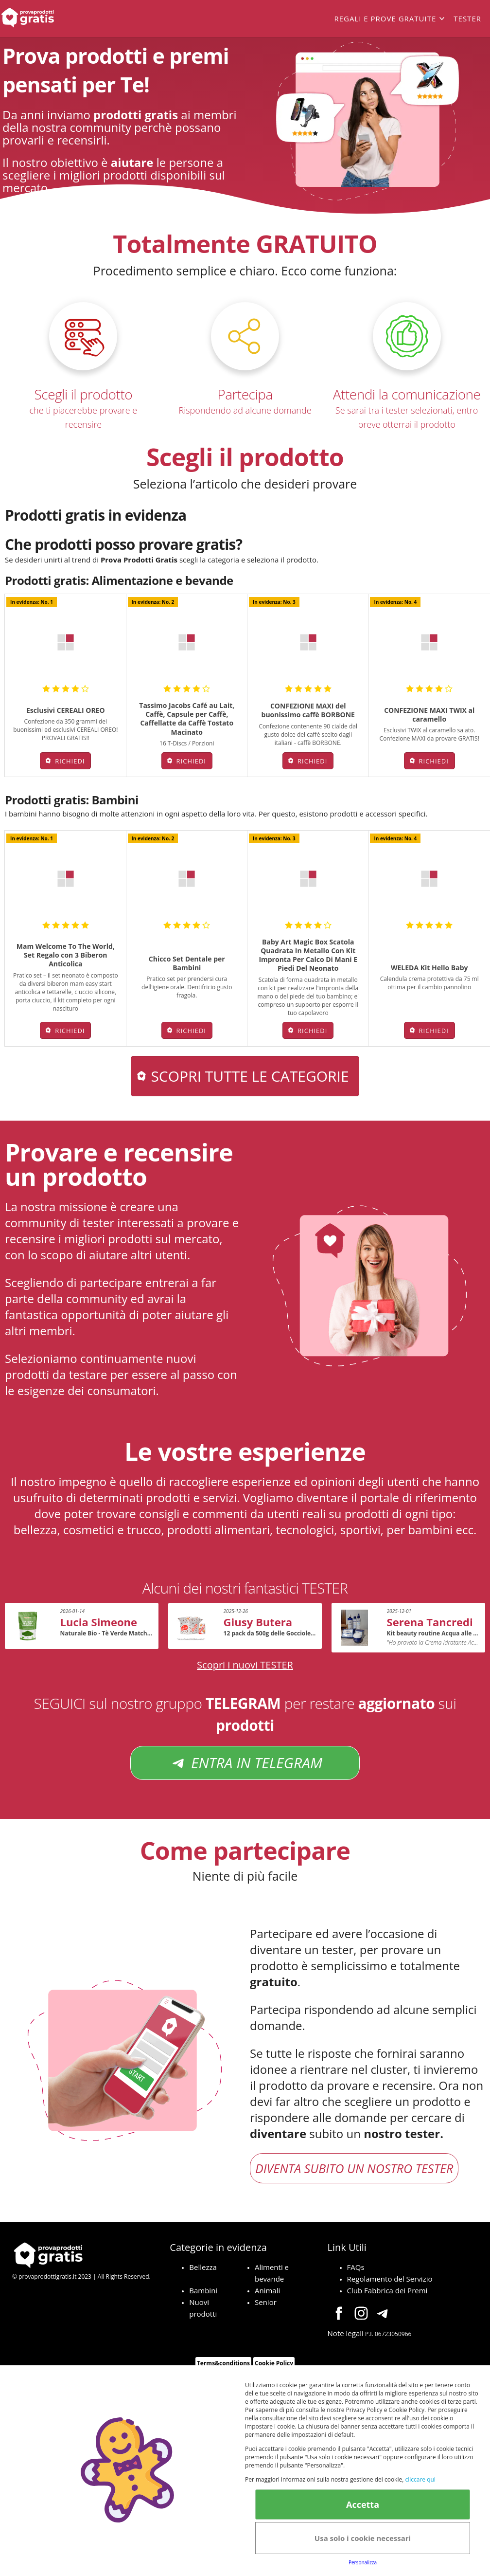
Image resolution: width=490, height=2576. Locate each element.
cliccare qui (420, 2479)
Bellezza (203, 2267)
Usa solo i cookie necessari (363, 2538)
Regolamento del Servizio (390, 2279)
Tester (467, 18)
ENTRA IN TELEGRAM (245, 1763)
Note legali (346, 2333)
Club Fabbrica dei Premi (387, 2290)
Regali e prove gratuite (385, 18)
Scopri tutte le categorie (250, 1076)
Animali (267, 2290)
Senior (266, 2302)
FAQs (356, 2267)
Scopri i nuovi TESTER (245, 1664)
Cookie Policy (274, 2363)
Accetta (362, 2504)
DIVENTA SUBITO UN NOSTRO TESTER (354, 2168)
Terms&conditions (223, 2363)
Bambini (203, 2290)
